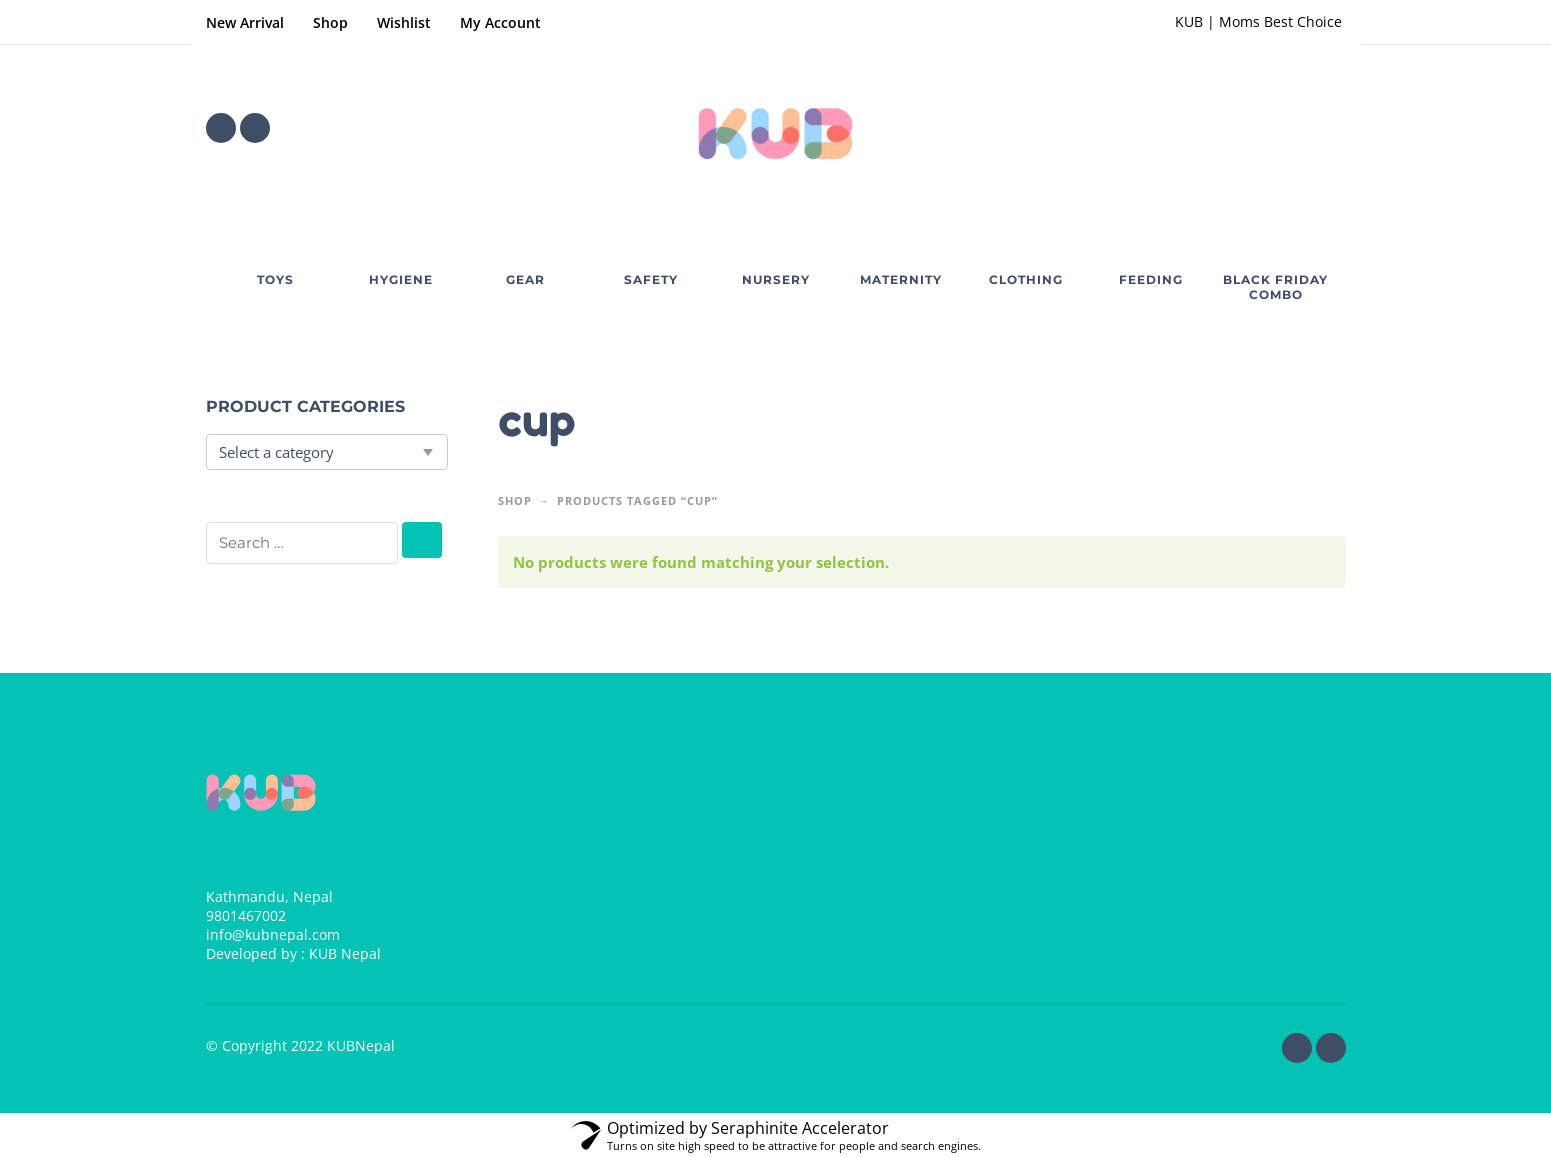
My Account (500, 22)
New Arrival (245, 22)
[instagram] (255, 128)
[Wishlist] (1218, 128)
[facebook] (221, 128)
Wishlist (404, 22)
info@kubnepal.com (273, 934)
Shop (330, 22)
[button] (1276, 128)
